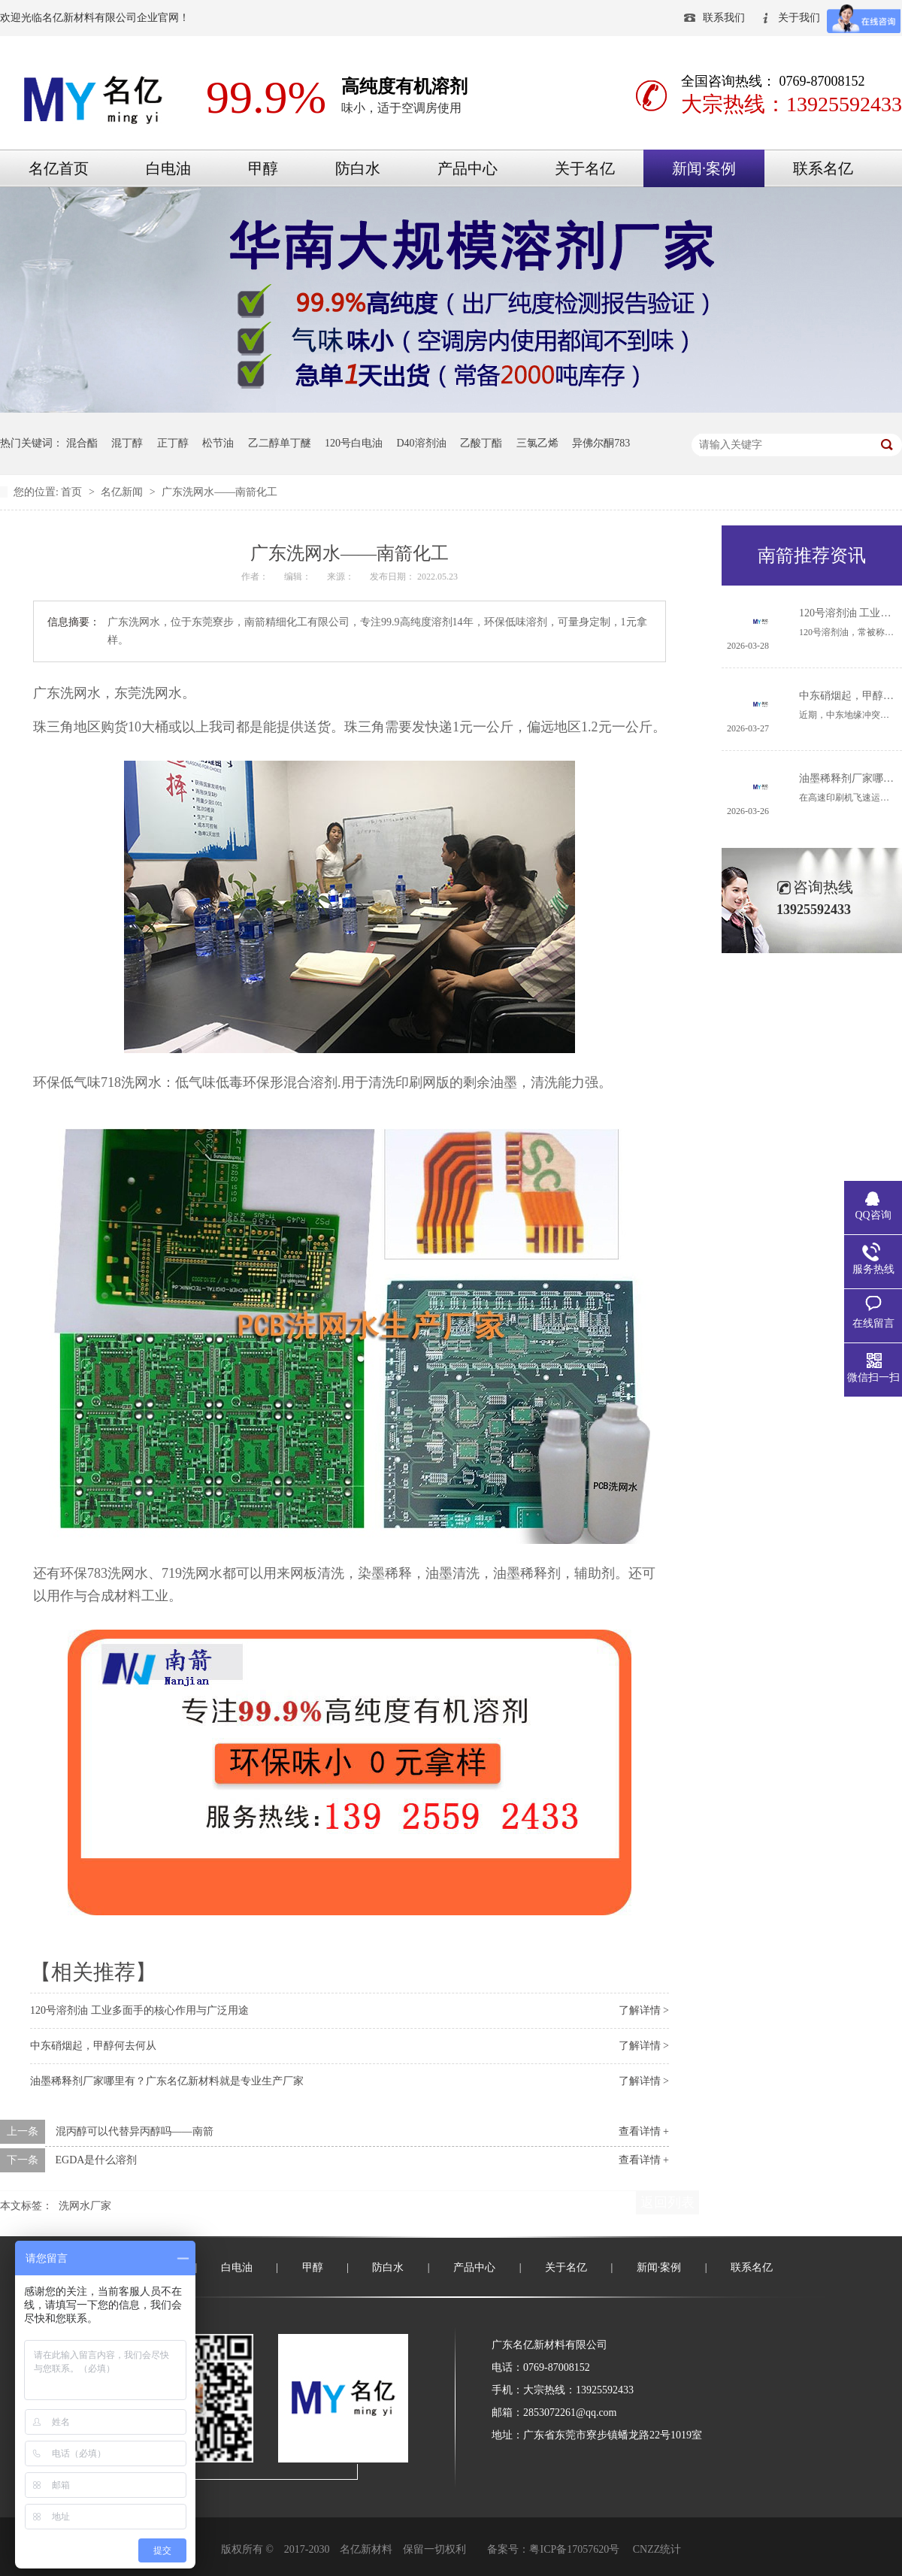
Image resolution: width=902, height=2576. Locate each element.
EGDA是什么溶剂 (97, 2160)
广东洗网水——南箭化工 (219, 492)
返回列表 (667, 2202)
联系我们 (724, 17)
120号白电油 (354, 443)
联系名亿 (823, 168)
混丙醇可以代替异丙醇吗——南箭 (134, 2131)
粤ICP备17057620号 (574, 2549)
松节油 (218, 443)
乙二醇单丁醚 (279, 443)
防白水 (357, 168)
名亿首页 (59, 168)
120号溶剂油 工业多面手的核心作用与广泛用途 (139, 2010)
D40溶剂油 (421, 443)
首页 (73, 492)
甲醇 (263, 168)
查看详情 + (644, 2131)
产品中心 (467, 168)
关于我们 (799, 17)
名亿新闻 (123, 492)
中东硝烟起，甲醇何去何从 (93, 2045)
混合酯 (82, 443)
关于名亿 (585, 168)
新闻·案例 (704, 168)
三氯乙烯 (537, 443)
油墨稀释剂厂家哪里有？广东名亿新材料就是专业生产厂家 (167, 2081)
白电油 (168, 168)
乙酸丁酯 (481, 443)
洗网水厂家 (85, 2205)
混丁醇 (127, 443)
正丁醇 (173, 443)
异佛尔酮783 (601, 443)
